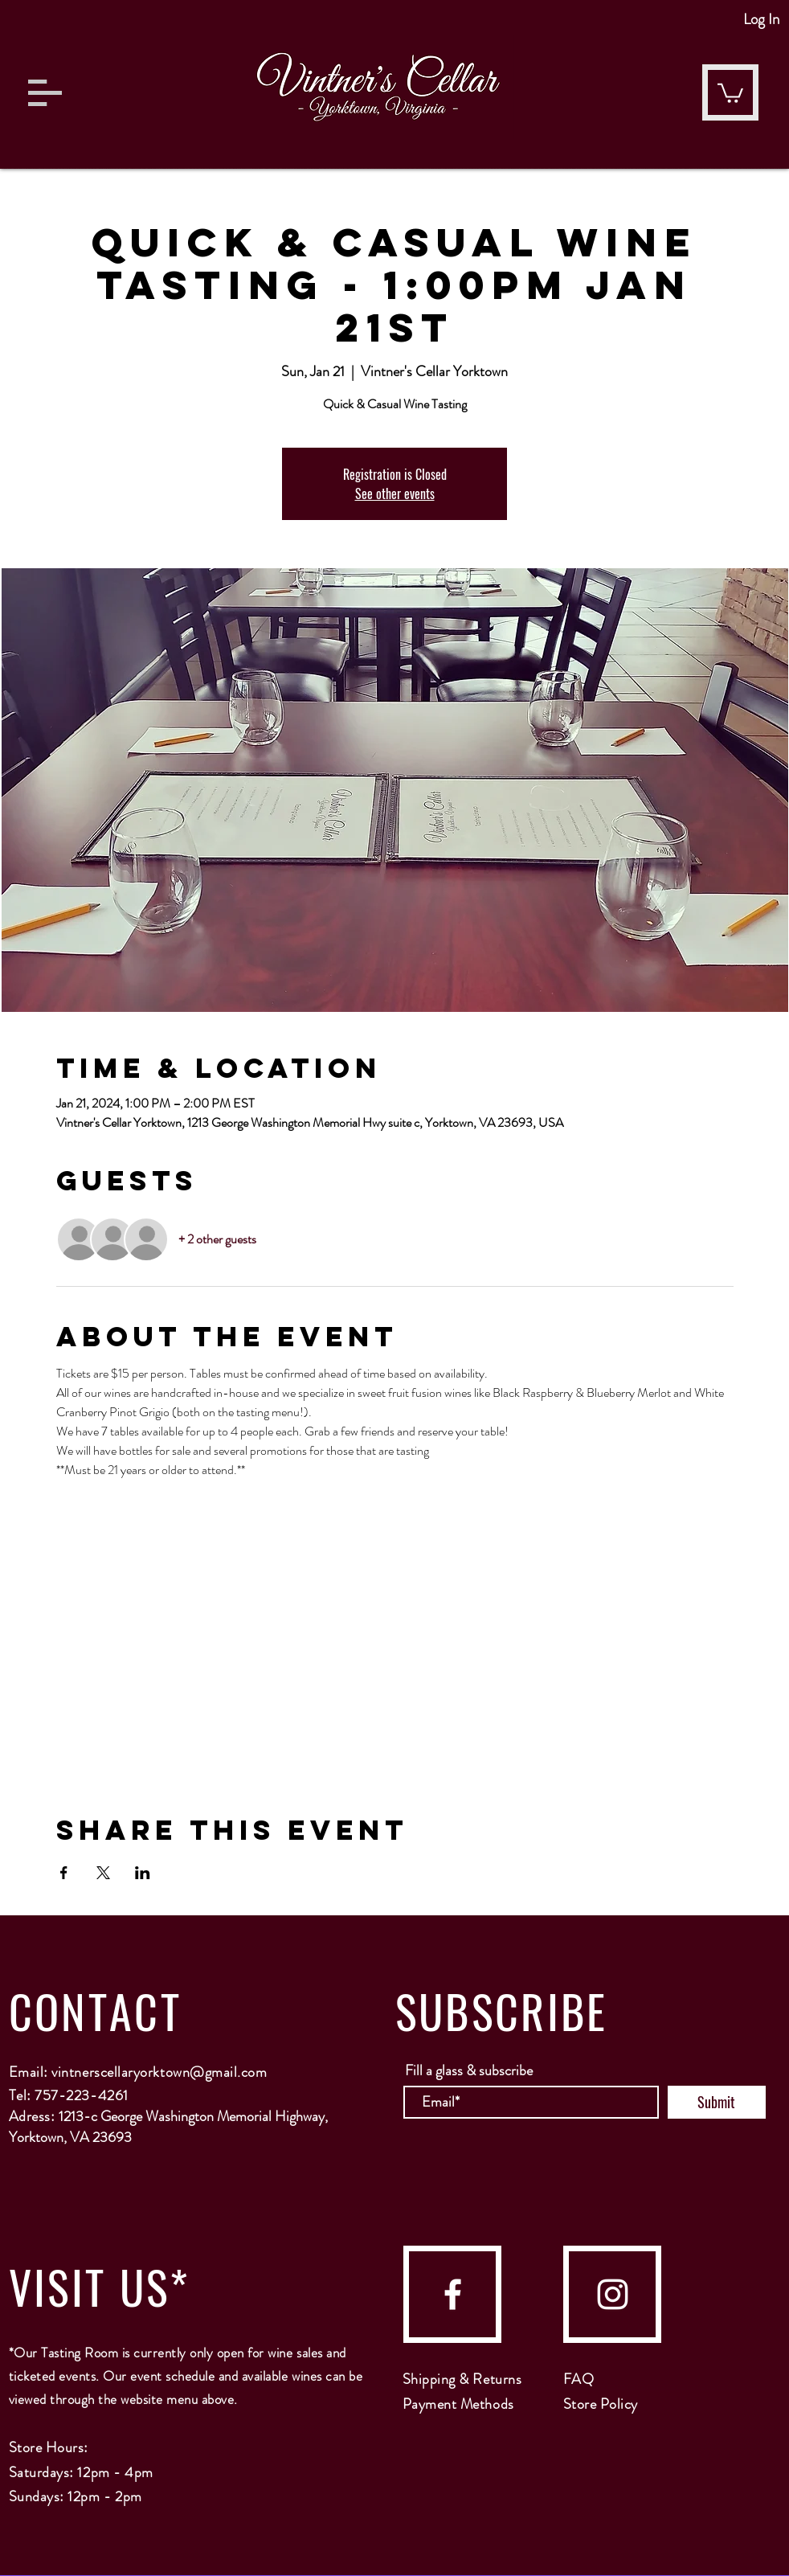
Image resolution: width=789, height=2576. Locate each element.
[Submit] (717, 2102)
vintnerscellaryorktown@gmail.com (159, 2072)
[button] (45, 93)
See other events (395, 493)
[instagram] (612, 2294)
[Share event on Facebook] (64, 1872)
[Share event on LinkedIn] (142, 1872)
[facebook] (452, 2294)
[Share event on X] (103, 1872)
